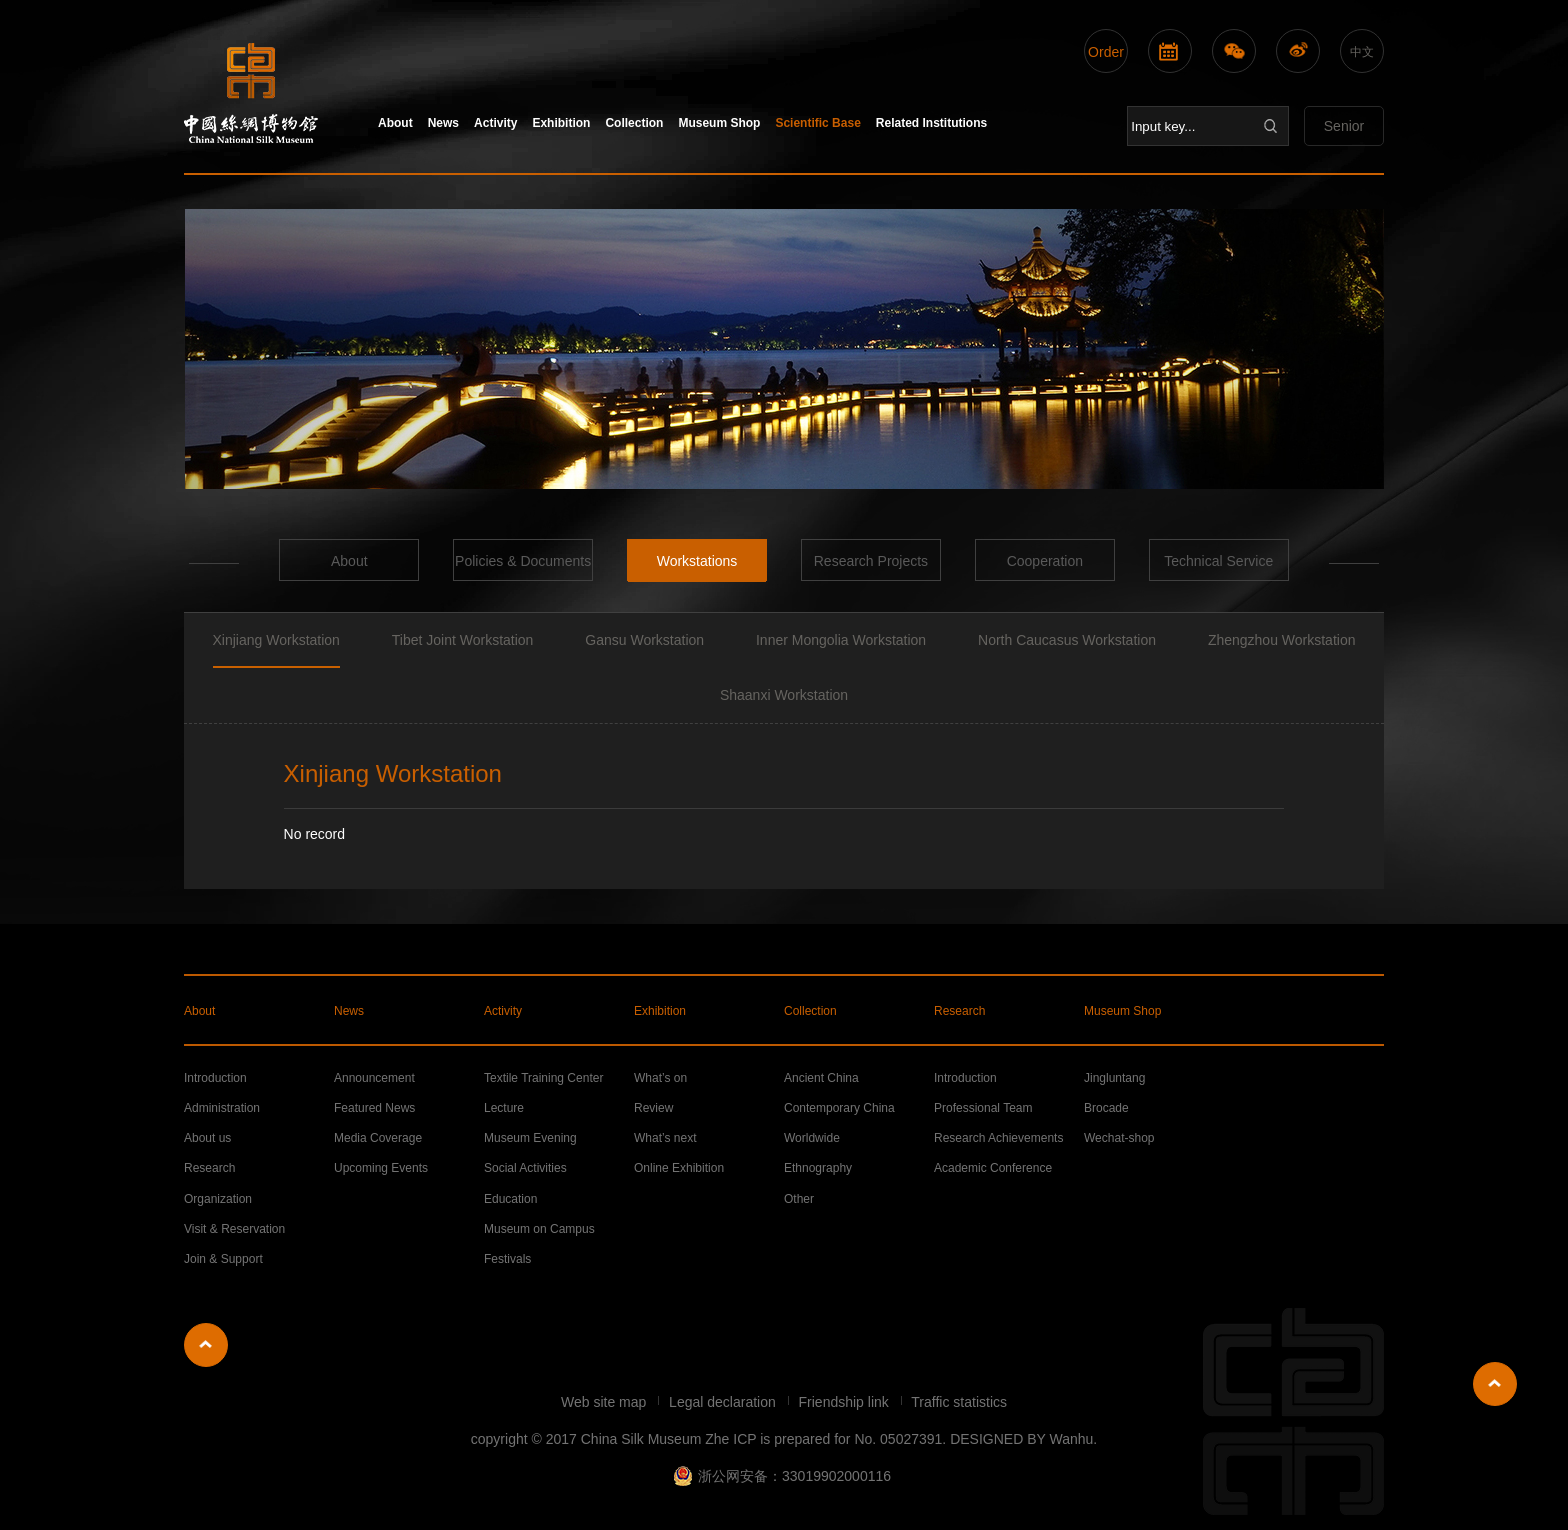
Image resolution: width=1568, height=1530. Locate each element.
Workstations (697, 561)
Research (959, 1011)
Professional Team (983, 1108)
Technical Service (1218, 561)
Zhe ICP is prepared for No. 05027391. (825, 1439)
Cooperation (1045, 561)
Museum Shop (719, 123)
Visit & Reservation (234, 1229)
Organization (218, 1199)
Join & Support (223, 1259)
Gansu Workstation (644, 640)
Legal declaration (724, 1402)
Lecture (504, 1108)
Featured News (374, 1108)
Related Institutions (931, 123)
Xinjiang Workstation (276, 640)
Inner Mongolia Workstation (841, 640)
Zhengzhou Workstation (1282, 640)
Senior (1344, 126)
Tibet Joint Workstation (463, 640)
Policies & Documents (523, 561)
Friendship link (846, 1402)
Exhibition (561, 123)
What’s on (660, 1078)
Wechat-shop (1119, 1138)
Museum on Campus (539, 1229)
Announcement (374, 1078)
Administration (222, 1108)
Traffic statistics (959, 1402)
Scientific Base (817, 123)
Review (653, 1108)
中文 (1362, 52)
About (395, 123)
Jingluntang (1114, 1078)
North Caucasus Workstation (1067, 640)
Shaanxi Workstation (784, 695)
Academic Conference (993, 1168)
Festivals (507, 1259)
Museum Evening (530, 1138)
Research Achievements (998, 1138)
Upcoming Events (381, 1168)
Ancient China (821, 1078)
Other (799, 1199)
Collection (634, 123)
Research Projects (871, 561)
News (443, 123)
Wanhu (1071, 1439)
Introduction (215, 1078)
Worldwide (812, 1138)
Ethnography (818, 1168)
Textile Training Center (543, 1078)
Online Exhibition (679, 1168)
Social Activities (525, 1168)
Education (510, 1199)
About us (207, 1138)
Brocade (1106, 1108)
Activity (495, 123)
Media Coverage (378, 1138)
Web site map (605, 1402)
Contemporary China (839, 1108)
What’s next (665, 1138)
